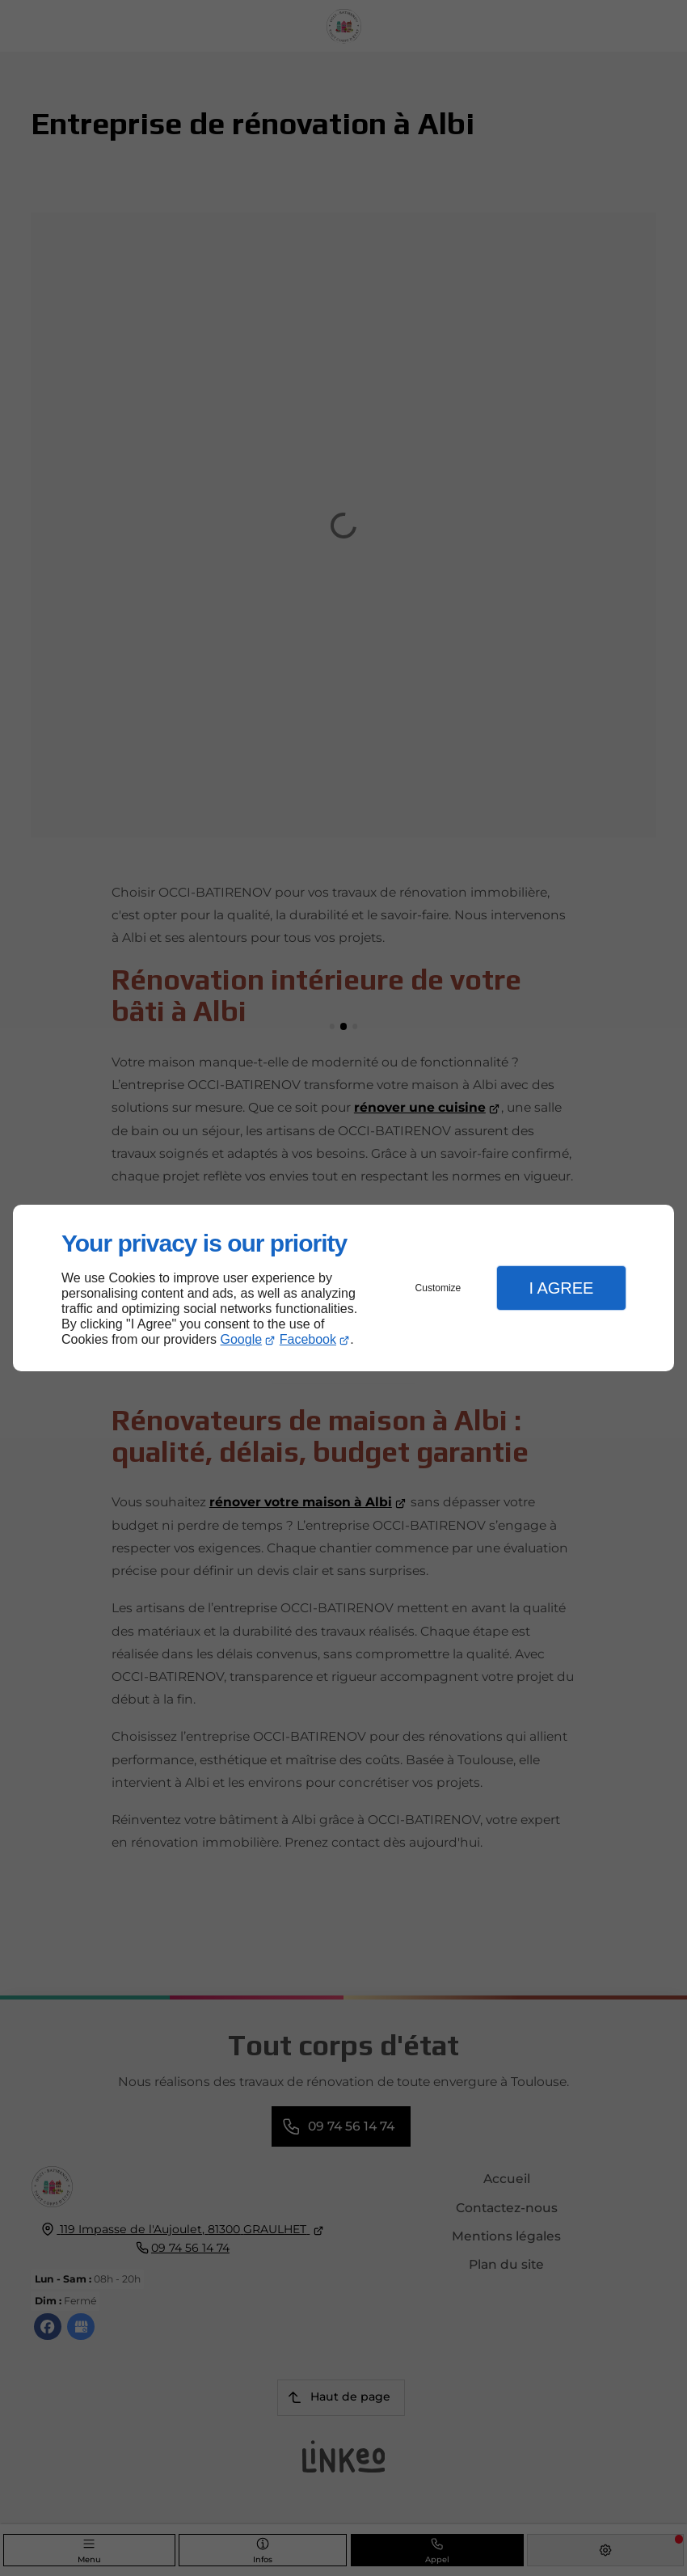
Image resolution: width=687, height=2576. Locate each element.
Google (242, 1339)
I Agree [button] (561, 1288)
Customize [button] (438, 1288)
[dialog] (343, 1288)
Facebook (308, 1339)
